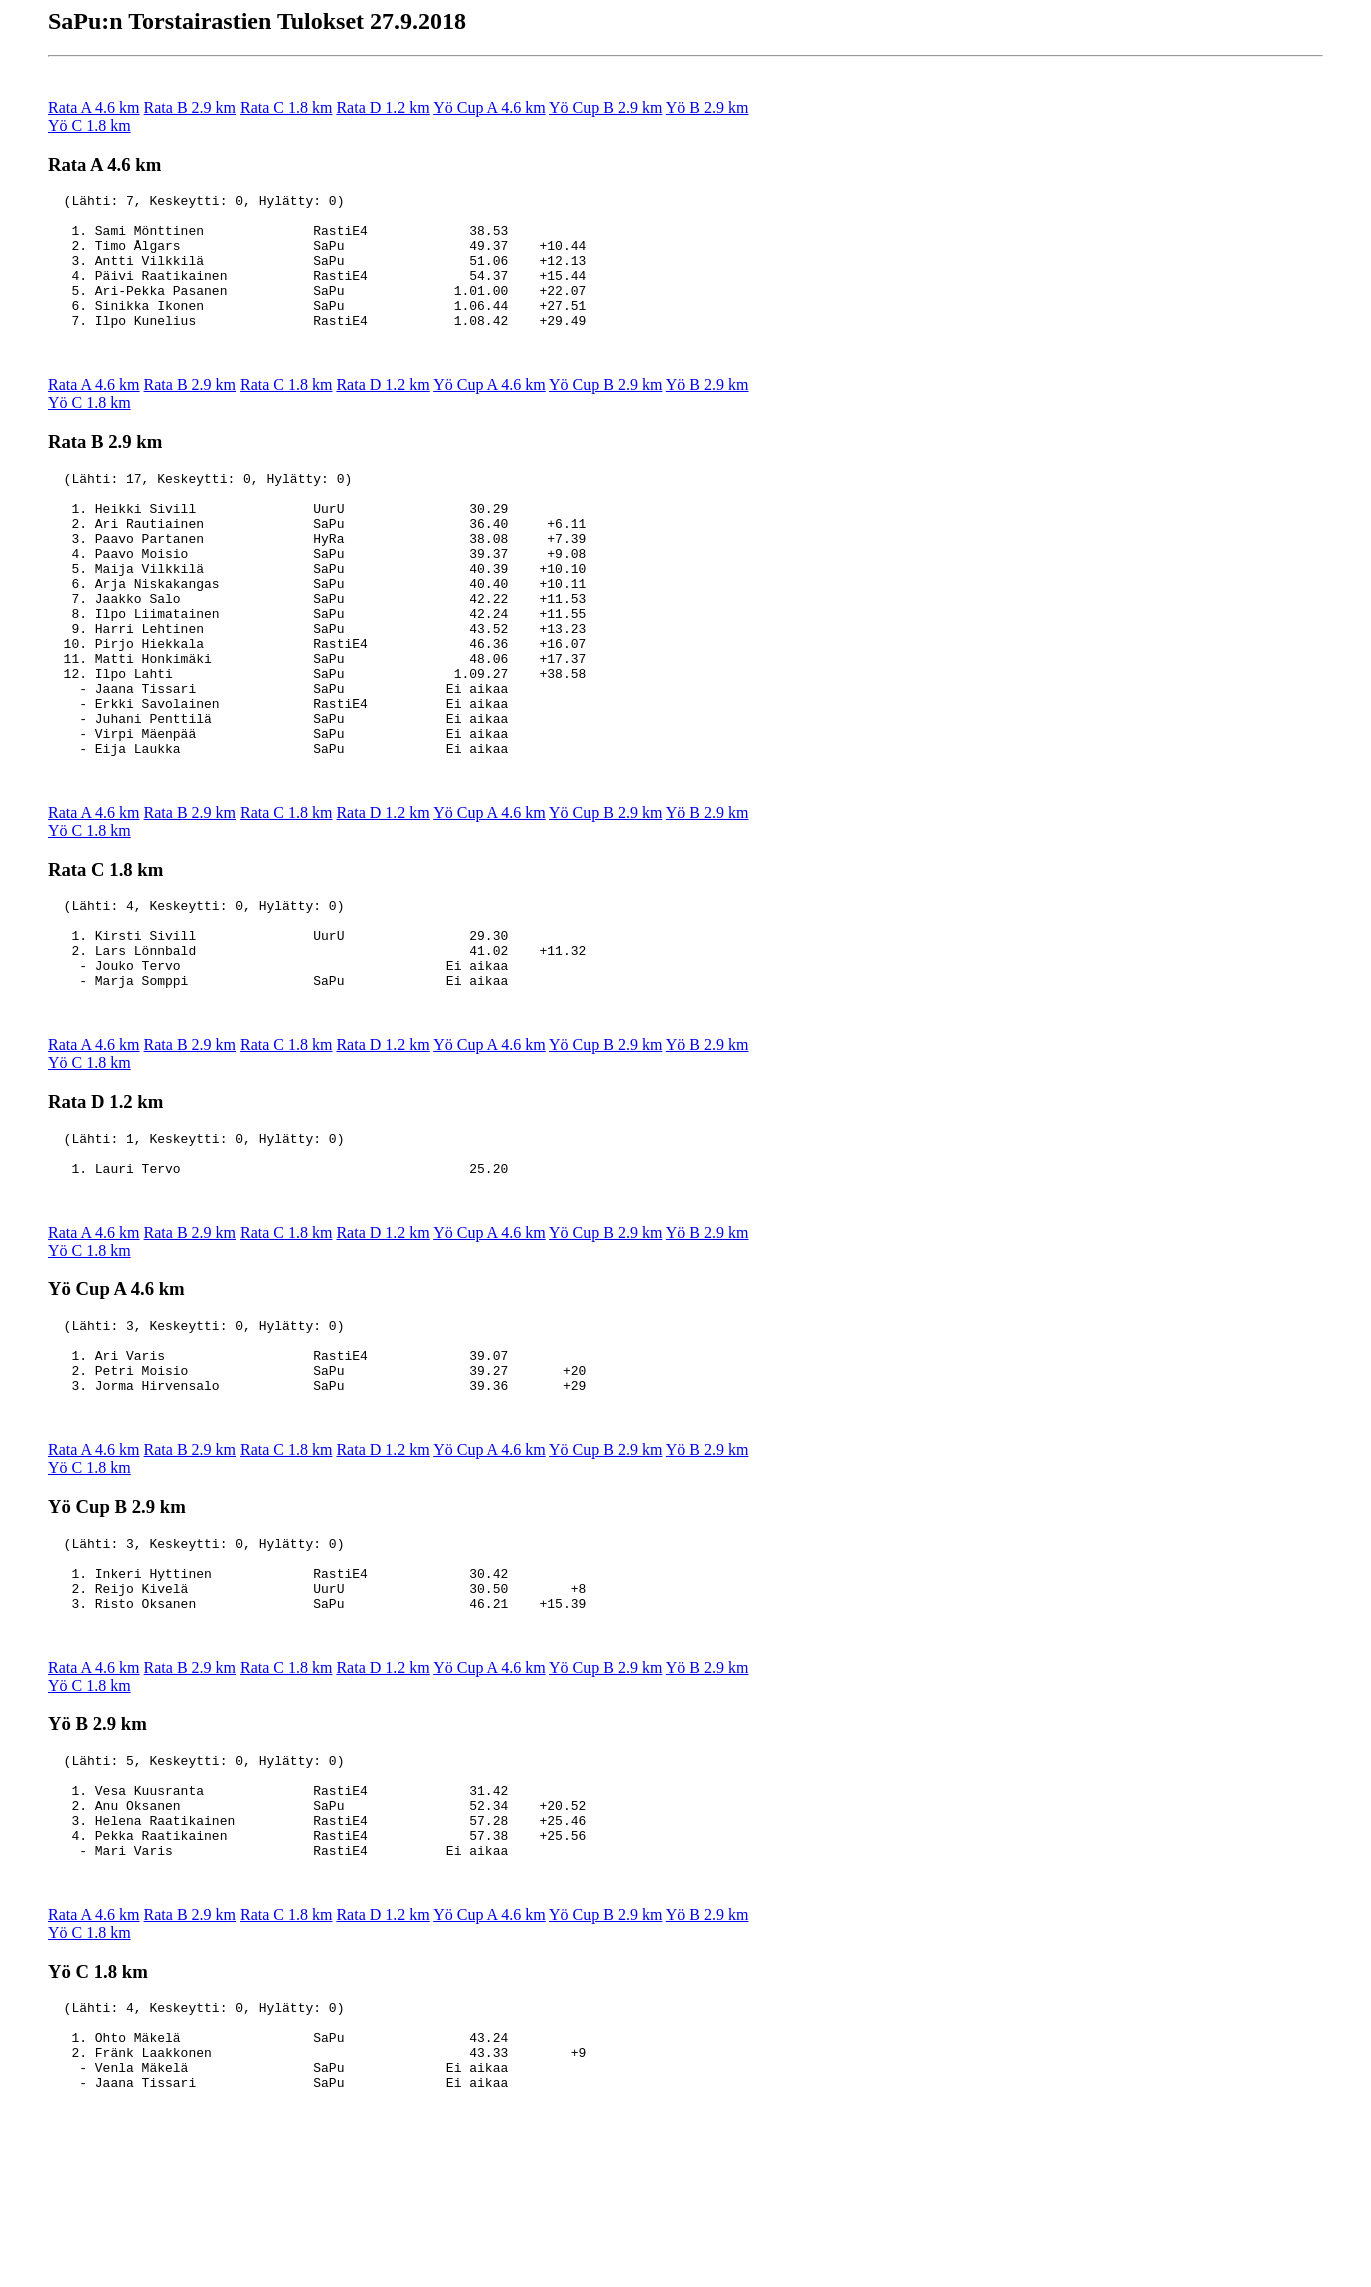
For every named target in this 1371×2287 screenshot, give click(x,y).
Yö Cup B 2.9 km (605, 107)
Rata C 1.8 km (286, 107)
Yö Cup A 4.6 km (489, 107)
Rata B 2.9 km (190, 107)
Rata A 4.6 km (94, 107)
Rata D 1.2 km (382, 107)
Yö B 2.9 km (707, 107)
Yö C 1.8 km (89, 125)
